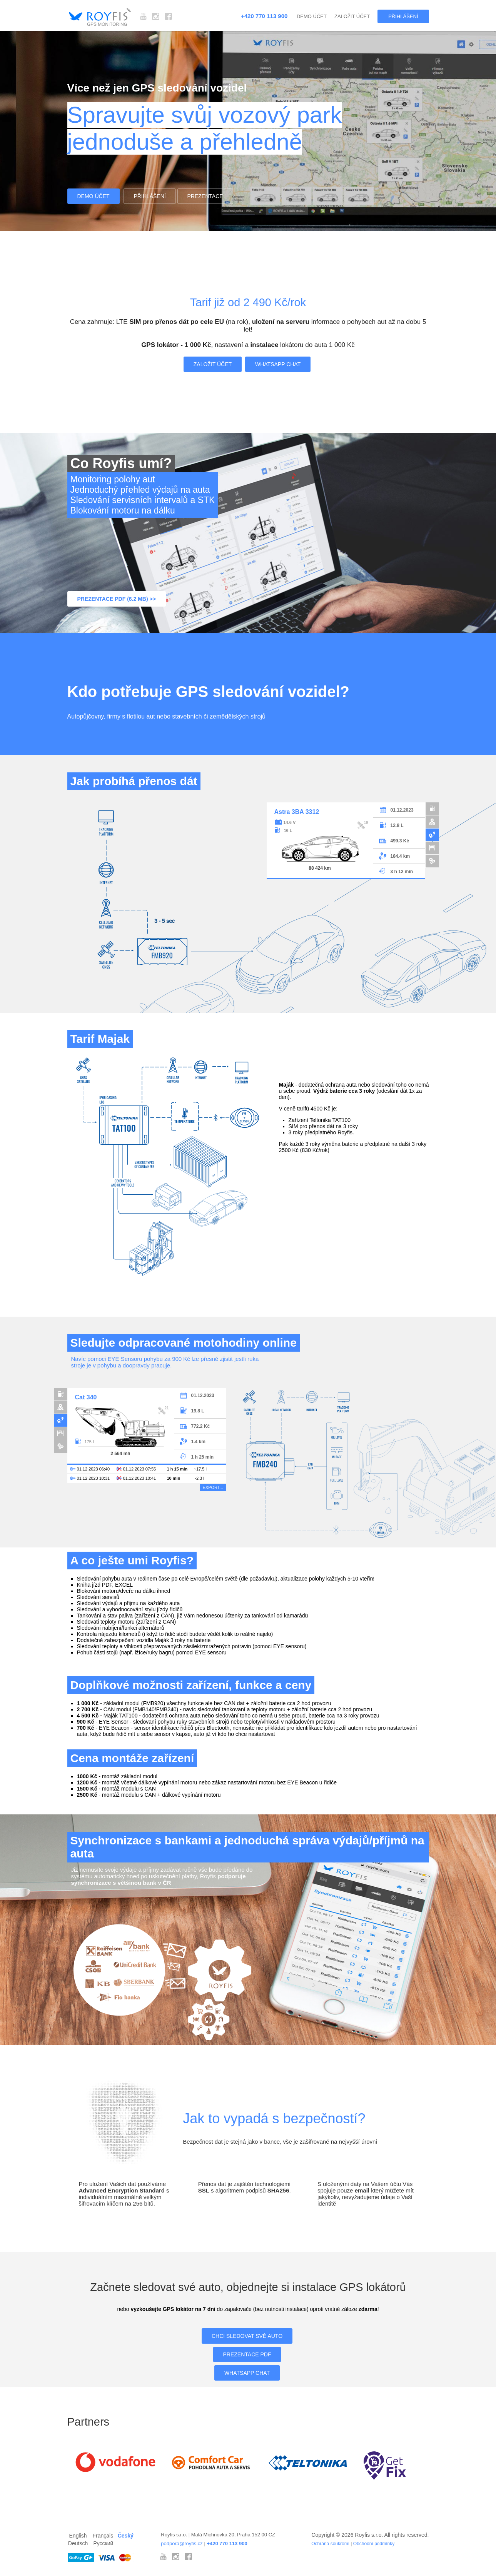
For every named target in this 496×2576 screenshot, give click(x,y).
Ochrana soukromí (330, 2543)
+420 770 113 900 (264, 16)
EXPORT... (213, 1487)
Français (103, 2536)
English (78, 2536)
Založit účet (352, 16)
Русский (103, 2543)
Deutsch (78, 2543)
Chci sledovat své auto (247, 2336)
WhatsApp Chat (278, 364)
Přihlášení (403, 16)
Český (126, 2536)
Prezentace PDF (247, 2354)
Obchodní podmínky (373, 2543)
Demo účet (312, 16)
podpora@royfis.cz (182, 2543)
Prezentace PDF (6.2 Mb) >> (116, 599)
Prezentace (205, 196)
